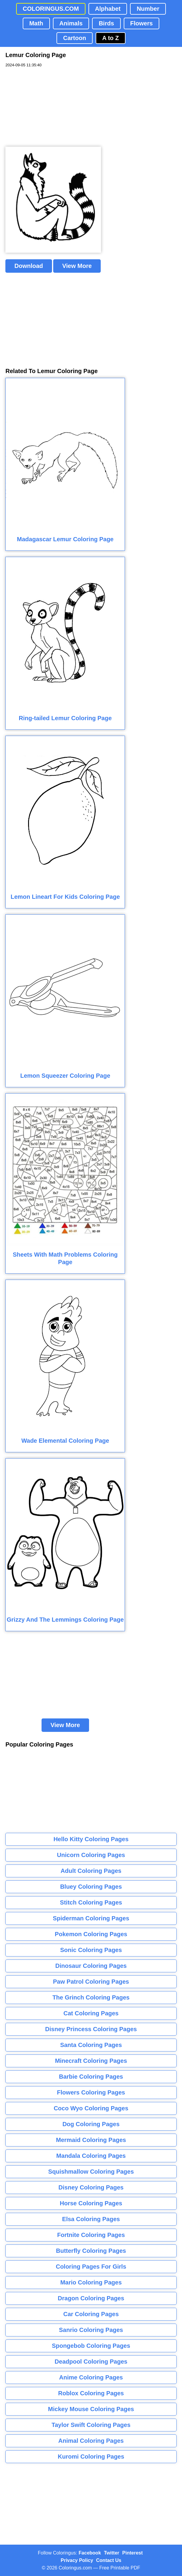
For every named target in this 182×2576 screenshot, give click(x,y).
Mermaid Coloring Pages (91, 2140)
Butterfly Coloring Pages (91, 2250)
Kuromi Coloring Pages (91, 2456)
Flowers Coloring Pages (91, 2092)
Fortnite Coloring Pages (91, 2235)
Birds (106, 23)
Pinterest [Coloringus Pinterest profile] (132, 2552)
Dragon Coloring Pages (91, 2298)
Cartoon (74, 38)
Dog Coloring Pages (91, 2124)
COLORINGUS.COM (51, 8)
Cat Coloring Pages (90, 2013)
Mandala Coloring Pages (91, 2155)
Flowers (141, 23)
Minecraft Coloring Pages (91, 2060)
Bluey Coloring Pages (91, 1886)
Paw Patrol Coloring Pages (91, 1981)
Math (36, 23)
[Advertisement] (50, 107)
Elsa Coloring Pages (91, 2219)
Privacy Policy (77, 2560)
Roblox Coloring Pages (91, 2393)
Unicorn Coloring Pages (91, 1855)
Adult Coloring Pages (91, 1870)
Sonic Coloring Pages (91, 1950)
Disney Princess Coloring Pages (91, 2029)
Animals (71, 23)
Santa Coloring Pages (91, 2045)
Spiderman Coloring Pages (91, 1918)
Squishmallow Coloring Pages (91, 2171)
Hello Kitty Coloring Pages (91, 1839)
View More (77, 266)
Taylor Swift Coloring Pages (90, 2425)
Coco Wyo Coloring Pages (91, 2108)
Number (148, 8)
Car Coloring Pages (91, 2314)
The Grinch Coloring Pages (91, 1997)
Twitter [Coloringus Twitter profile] (111, 2552)
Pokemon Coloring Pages (91, 1934)
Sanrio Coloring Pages (91, 2330)
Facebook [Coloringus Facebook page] (90, 2552)
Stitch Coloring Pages (91, 1902)
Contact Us (108, 2560)
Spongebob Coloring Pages (91, 2345)
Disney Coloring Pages (91, 2187)
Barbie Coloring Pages (91, 2076)
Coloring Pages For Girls (91, 2266)
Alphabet (108, 8)
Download (28, 266)
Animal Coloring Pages (91, 2440)
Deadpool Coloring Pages (91, 2361)
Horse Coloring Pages (91, 2203)
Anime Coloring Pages (91, 2377)
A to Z (110, 38)
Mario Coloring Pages (91, 2282)
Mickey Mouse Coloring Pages (91, 2409)
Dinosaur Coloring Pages (91, 1965)
